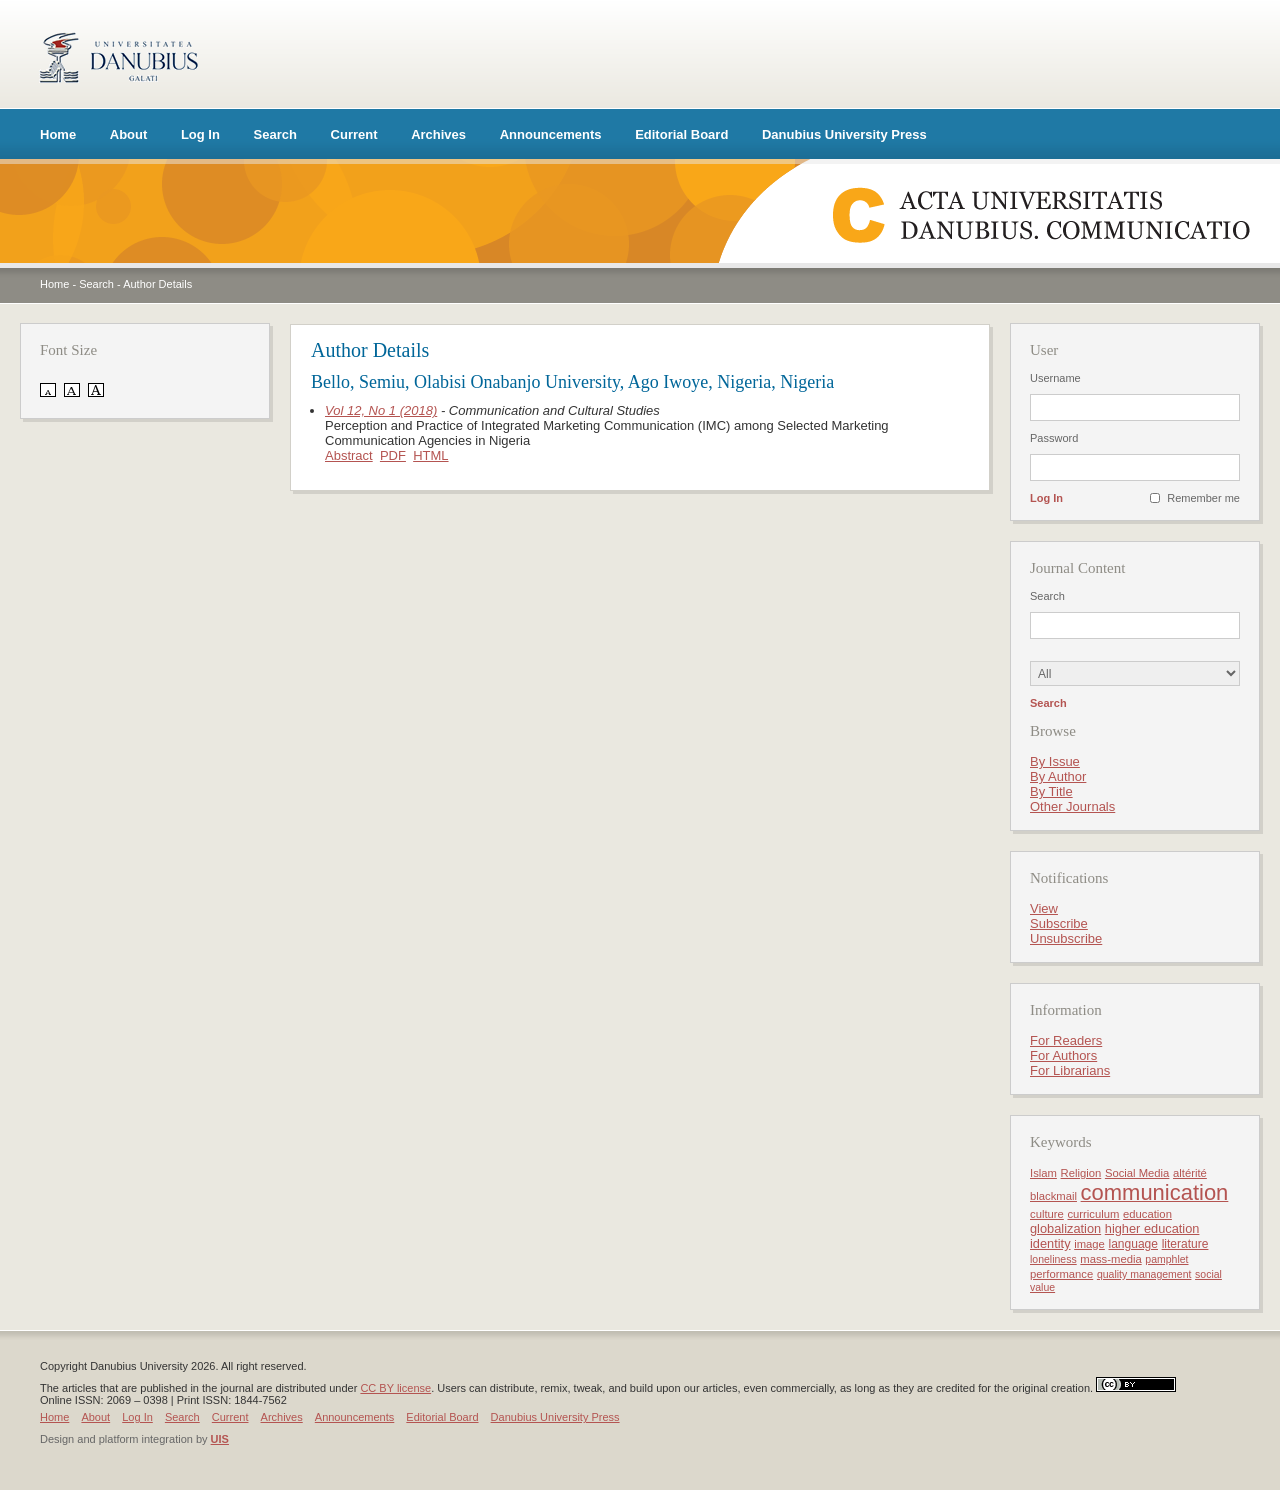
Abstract (349, 455)
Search (275, 134)
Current (354, 134)
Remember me (1203, 498)
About (129, 134)
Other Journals (1072, 806)
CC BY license (395, 1388)
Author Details (157, 284)
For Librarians (1070, 1070)
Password (1054, 438)
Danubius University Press (844, 134)
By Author (1058, 776)
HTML (430, 455)
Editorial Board (681, 134)
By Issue (1055, 761)
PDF (393, 455)
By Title (1051, 791)
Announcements (551, 134)
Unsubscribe (1066, 938)
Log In (200, 134)
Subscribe (1059, 923)
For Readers (1066, 1040)
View (1044, 908)
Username (1055, 378)
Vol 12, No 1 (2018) (381, 410)
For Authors (1063, 1055)
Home (58, 134)
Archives (438, 134)
